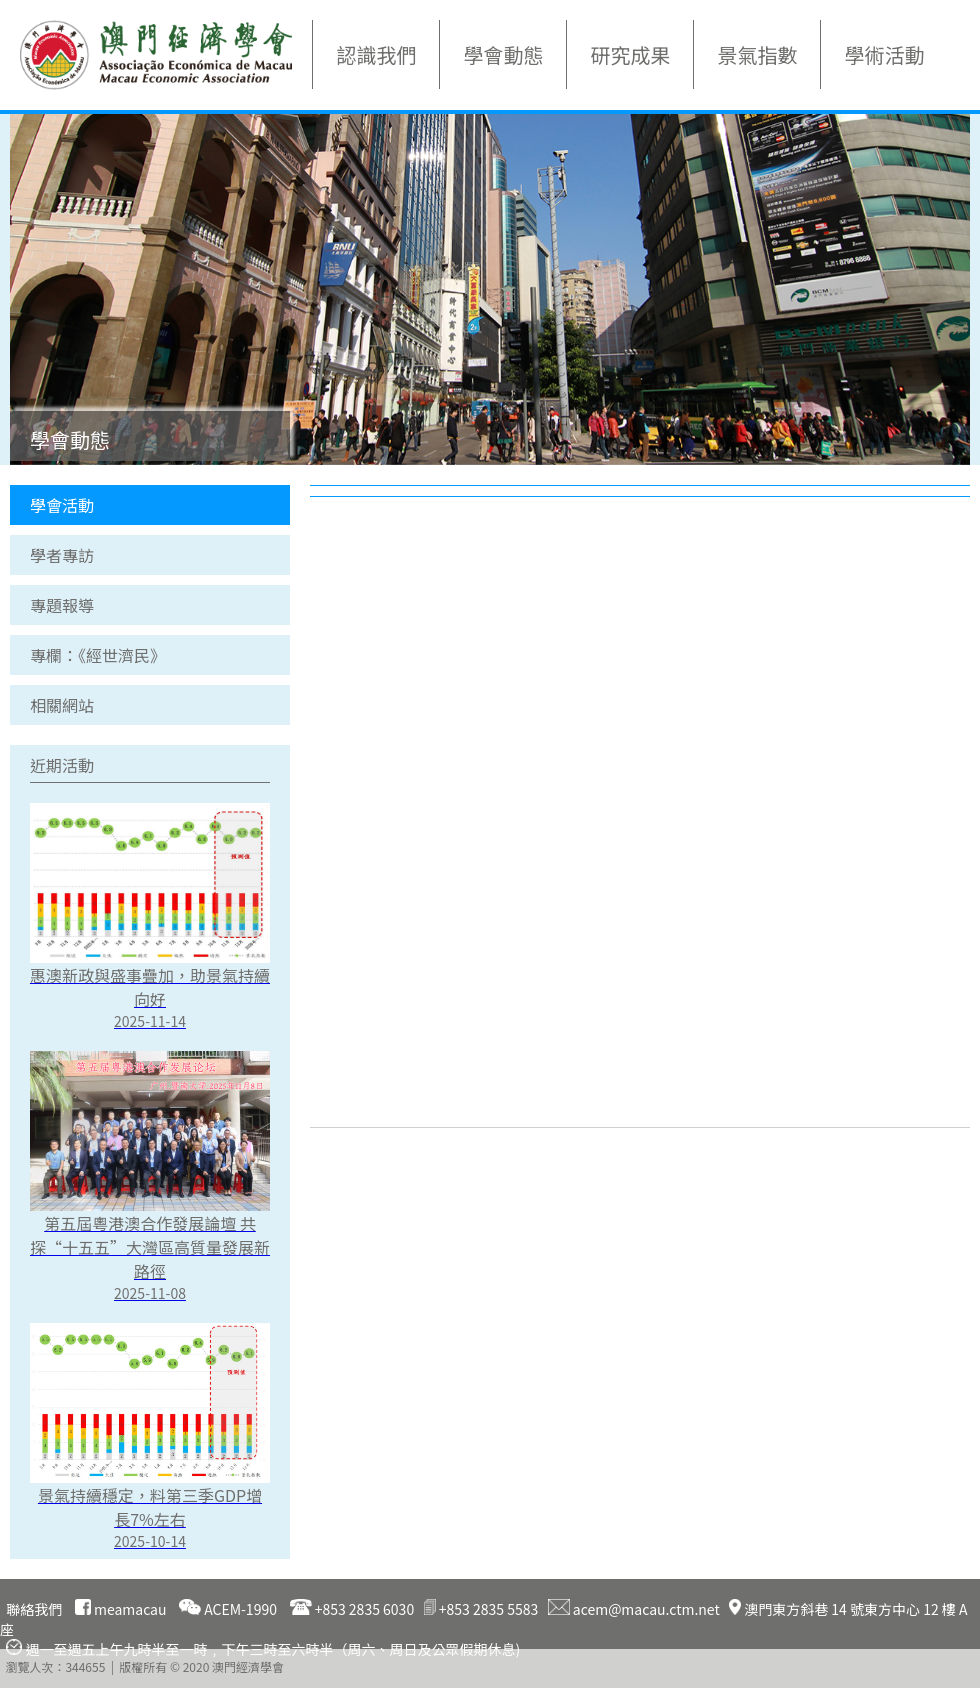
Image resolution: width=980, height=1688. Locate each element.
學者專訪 (62, 555)
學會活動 (62, 505)
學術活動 (884, 54)
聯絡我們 (34, 1609)
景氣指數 (757, 54)
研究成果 (630, 54)
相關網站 (62, 705)
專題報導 (62, 605)
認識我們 (376, 54)
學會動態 (503, 54)
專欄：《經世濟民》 (98, 655)
